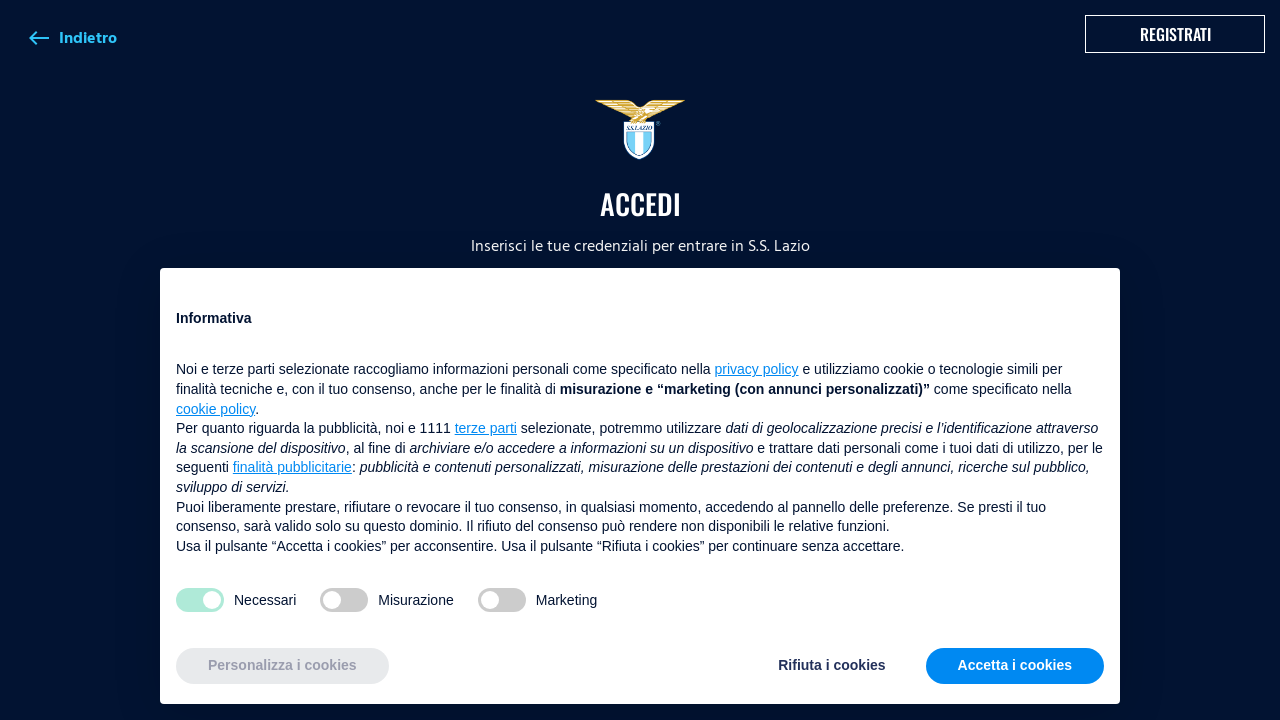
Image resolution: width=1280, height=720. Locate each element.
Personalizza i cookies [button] (282, 665)
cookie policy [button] (215, 409)
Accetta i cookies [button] (1015, 665)
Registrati (1175, 34)
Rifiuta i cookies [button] (831, 665)
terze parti (486, 428)
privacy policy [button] (757, 369)
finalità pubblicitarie (292, 467)
